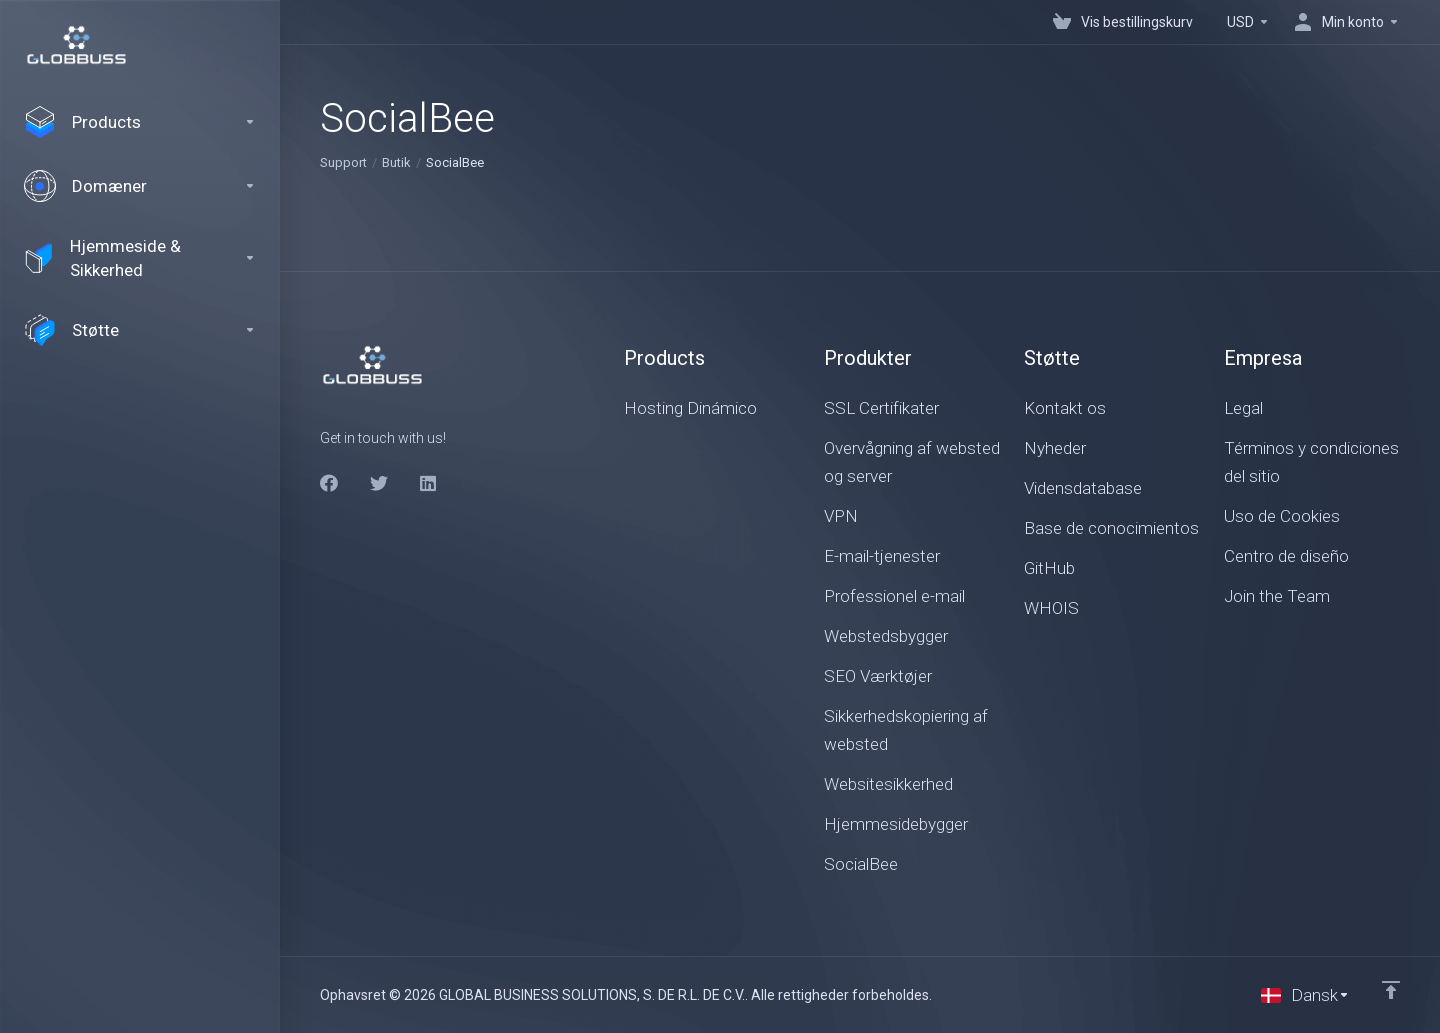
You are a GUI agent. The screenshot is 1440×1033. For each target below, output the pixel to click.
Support (343, 162)
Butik (396, 162)
